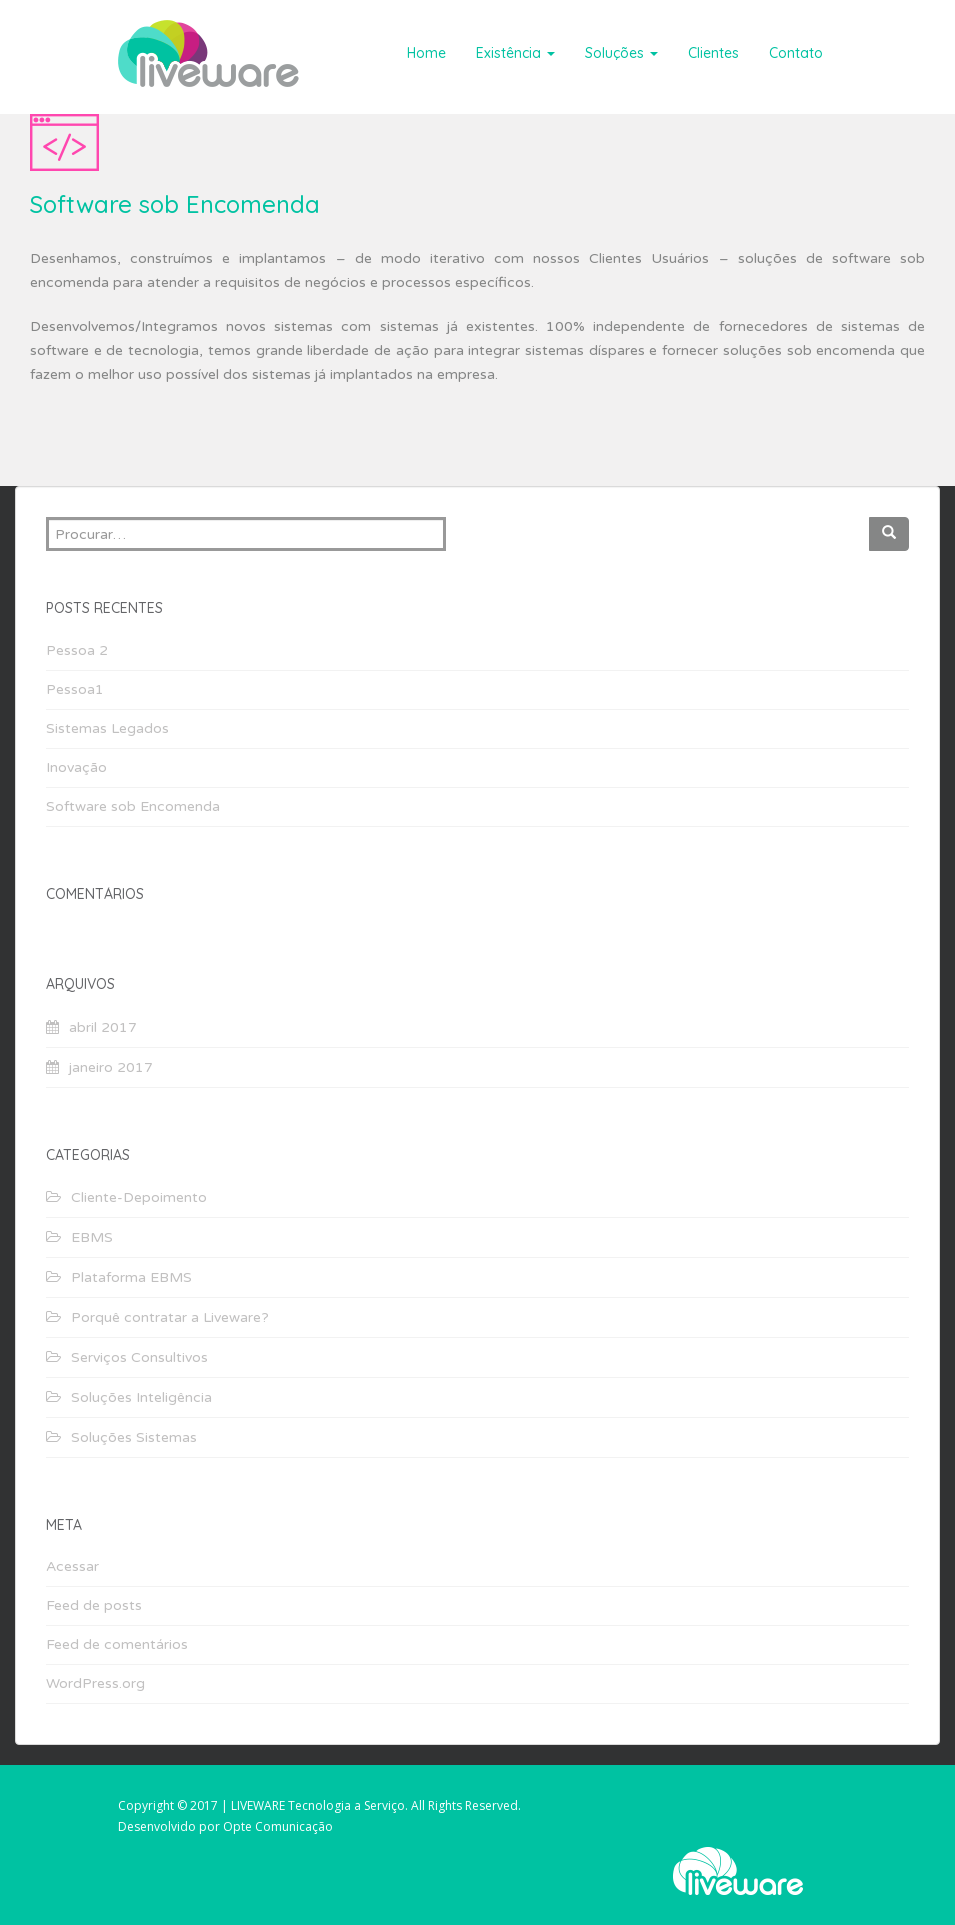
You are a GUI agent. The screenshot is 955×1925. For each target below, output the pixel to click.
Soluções (621, 53)
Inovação (76, 767)
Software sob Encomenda (133, 806)
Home (426, 53)
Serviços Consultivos (139, 1357)
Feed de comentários (117, 1644)
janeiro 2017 (111, 1067)
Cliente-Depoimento (139, 1197)
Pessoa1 (75, 689)
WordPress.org (95, 1683)
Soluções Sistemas (134, 1437)
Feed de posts (94, 1605)
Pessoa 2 (77, 650)
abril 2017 (103, 1027)
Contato (796, 53)
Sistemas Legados (107, 728)
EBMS (92, 1237)
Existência (515, 53)
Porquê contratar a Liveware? (170, 1317)
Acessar (72, 1566)
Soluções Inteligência (141, 1397)
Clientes (713, 53)
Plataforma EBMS (131, 1277)
